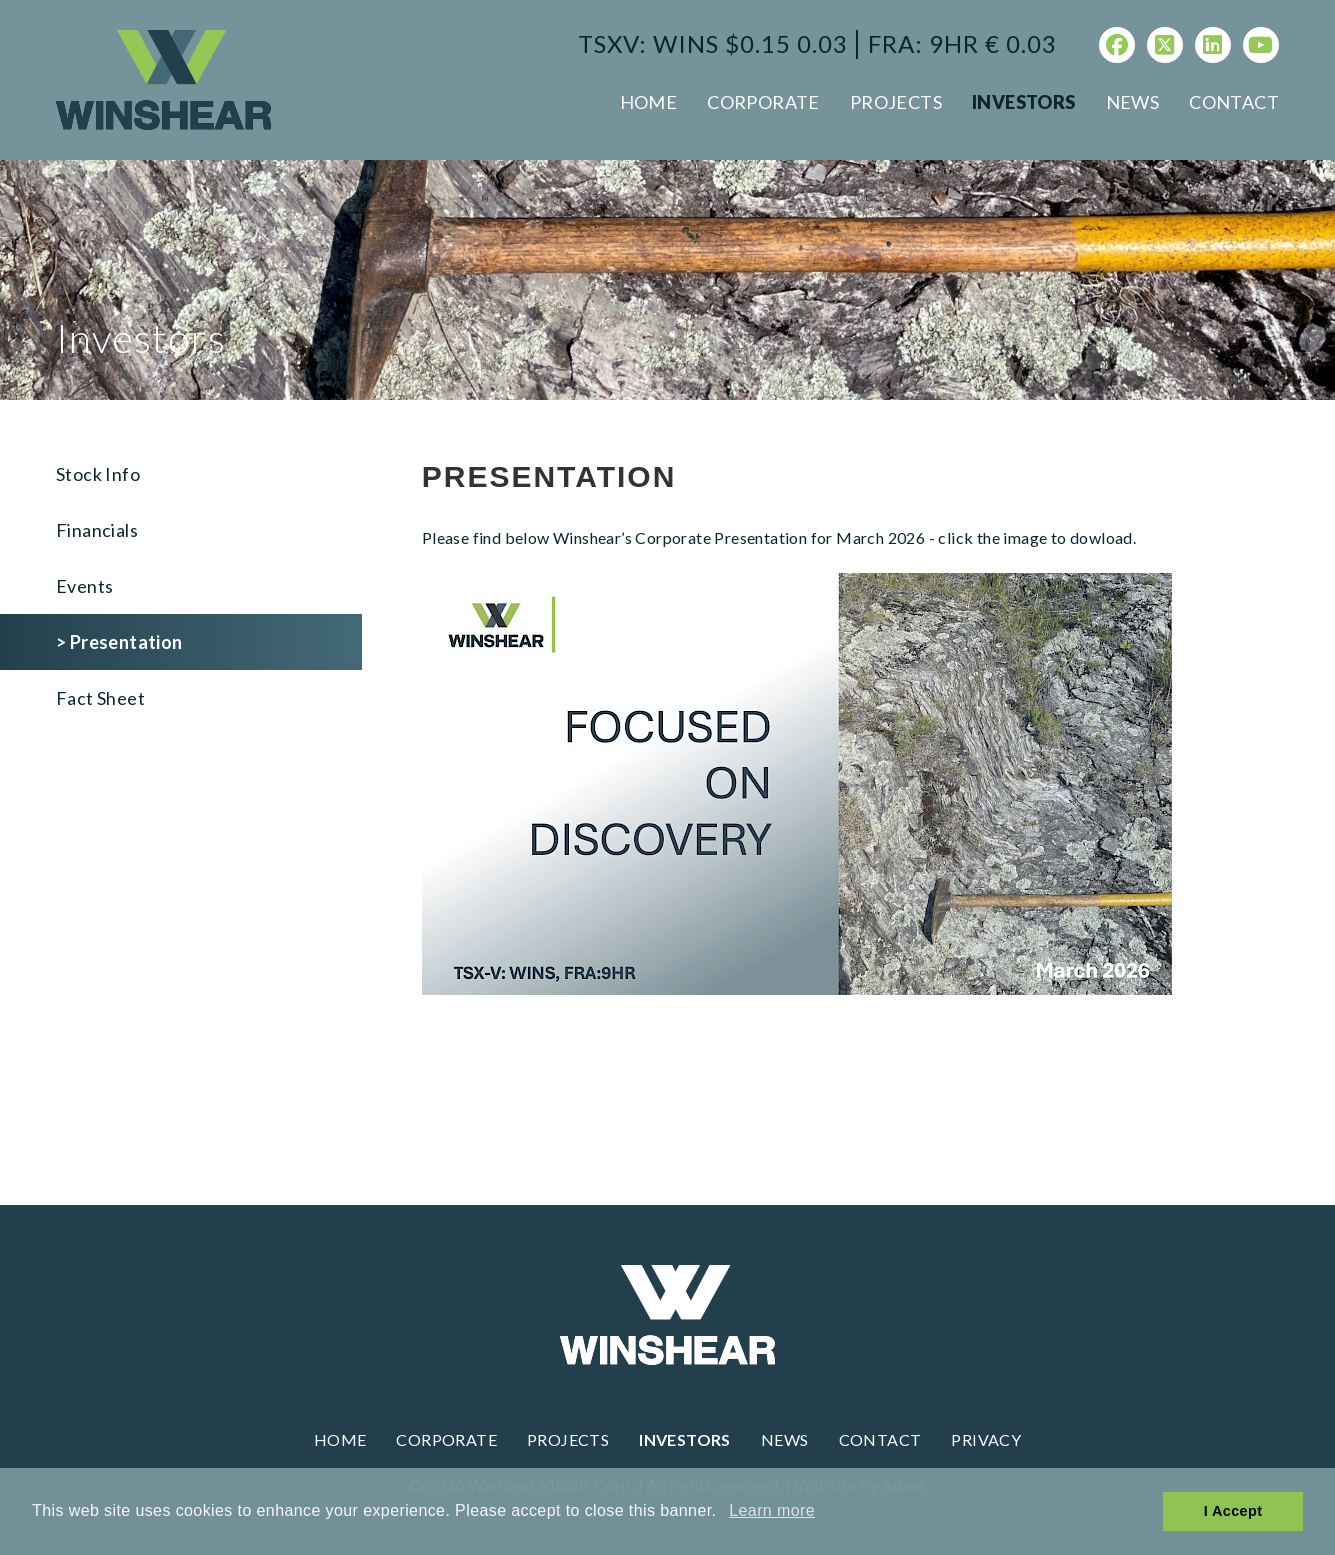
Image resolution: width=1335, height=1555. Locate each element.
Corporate (763, 102)
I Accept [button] (1233, 1511)
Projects (896, 102)
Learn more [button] (772, 1510)
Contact (1234, 102)
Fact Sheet (100, 698)
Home (649, 102)
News (1133, 102)
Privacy (986, 1439)
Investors (1024, 102)
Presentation (126, 642)
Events (84, 586)
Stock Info (98, 474)
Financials (97, 530)
